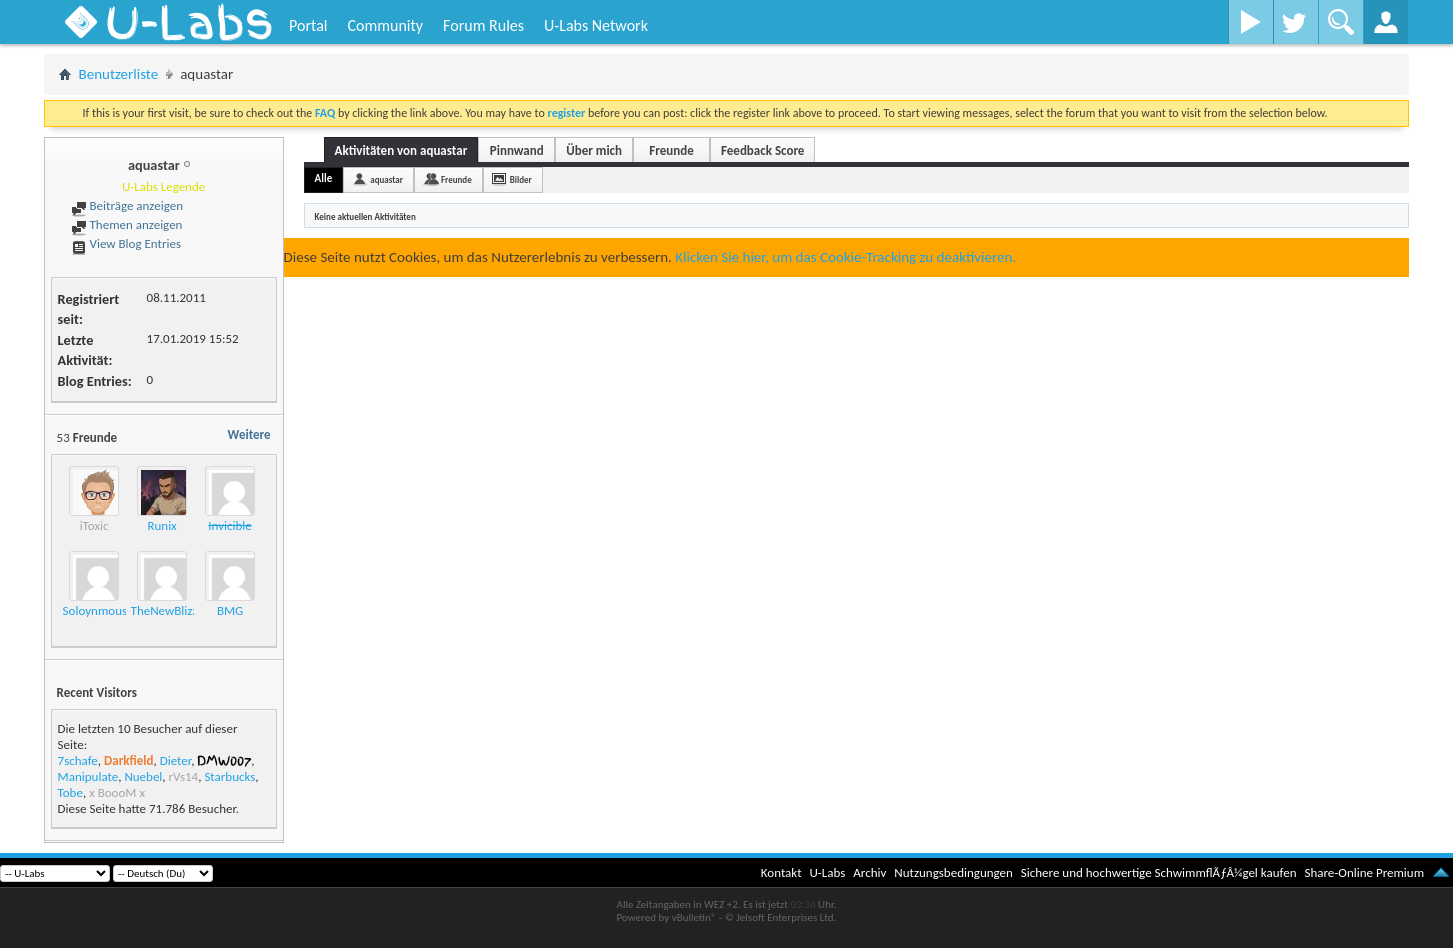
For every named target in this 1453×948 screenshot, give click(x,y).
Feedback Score (762, 150)
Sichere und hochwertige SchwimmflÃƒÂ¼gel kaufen (1159, 872)
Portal (308, 25)
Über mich (594, 150)
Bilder (521, 179)
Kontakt (781, 872)
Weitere (249, 434)
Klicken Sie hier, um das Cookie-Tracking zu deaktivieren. (845, 257)
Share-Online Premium (1364, 872)
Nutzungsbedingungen (953, 872)
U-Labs (828, 872)
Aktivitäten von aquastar (401, 150)
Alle (324, 178)
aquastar (386, 179)
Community (385, 25)
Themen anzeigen (127, 224)
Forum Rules (483, 25)
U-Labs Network (596, 25)
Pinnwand (517, 150)
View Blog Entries (126, 243)
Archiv (869, 872)
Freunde (671, 150)
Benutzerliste (119, 74)
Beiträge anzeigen (127, 205)
